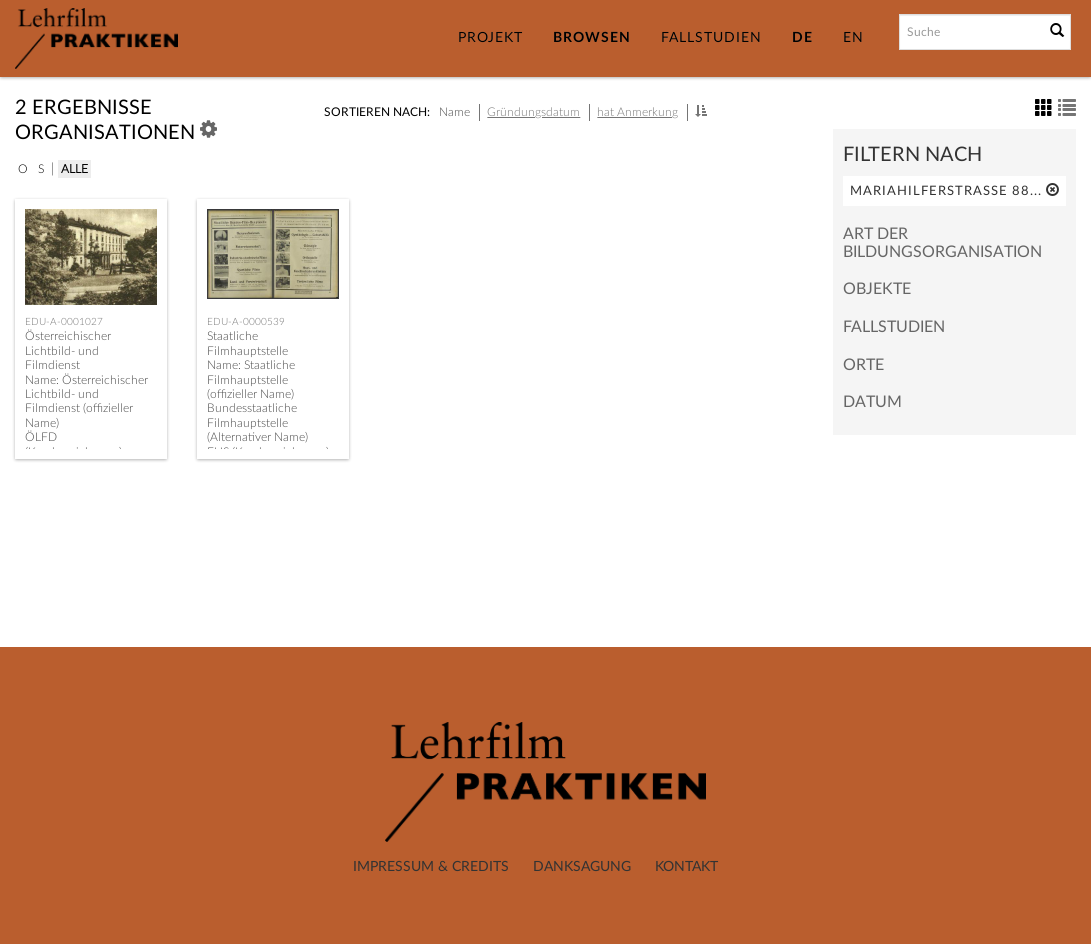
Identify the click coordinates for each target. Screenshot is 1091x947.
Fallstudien (711, 38)
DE (802, 38)
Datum (872, 402)
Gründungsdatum (533, 112)
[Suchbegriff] (970, 32)
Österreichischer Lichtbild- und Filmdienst (68, 350)
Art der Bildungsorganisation (942, 243)
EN (853, 38)
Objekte (877, 289)
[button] (701, 111)
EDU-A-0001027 (64, 322)
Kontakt (686, 867)
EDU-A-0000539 (246, 322)
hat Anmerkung (637, 112)
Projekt (490, 38)
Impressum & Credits (431, 867)
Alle (74, 169)
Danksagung (582, 867)
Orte (863, 365)
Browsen (592, 38)
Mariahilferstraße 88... (955, 190)
